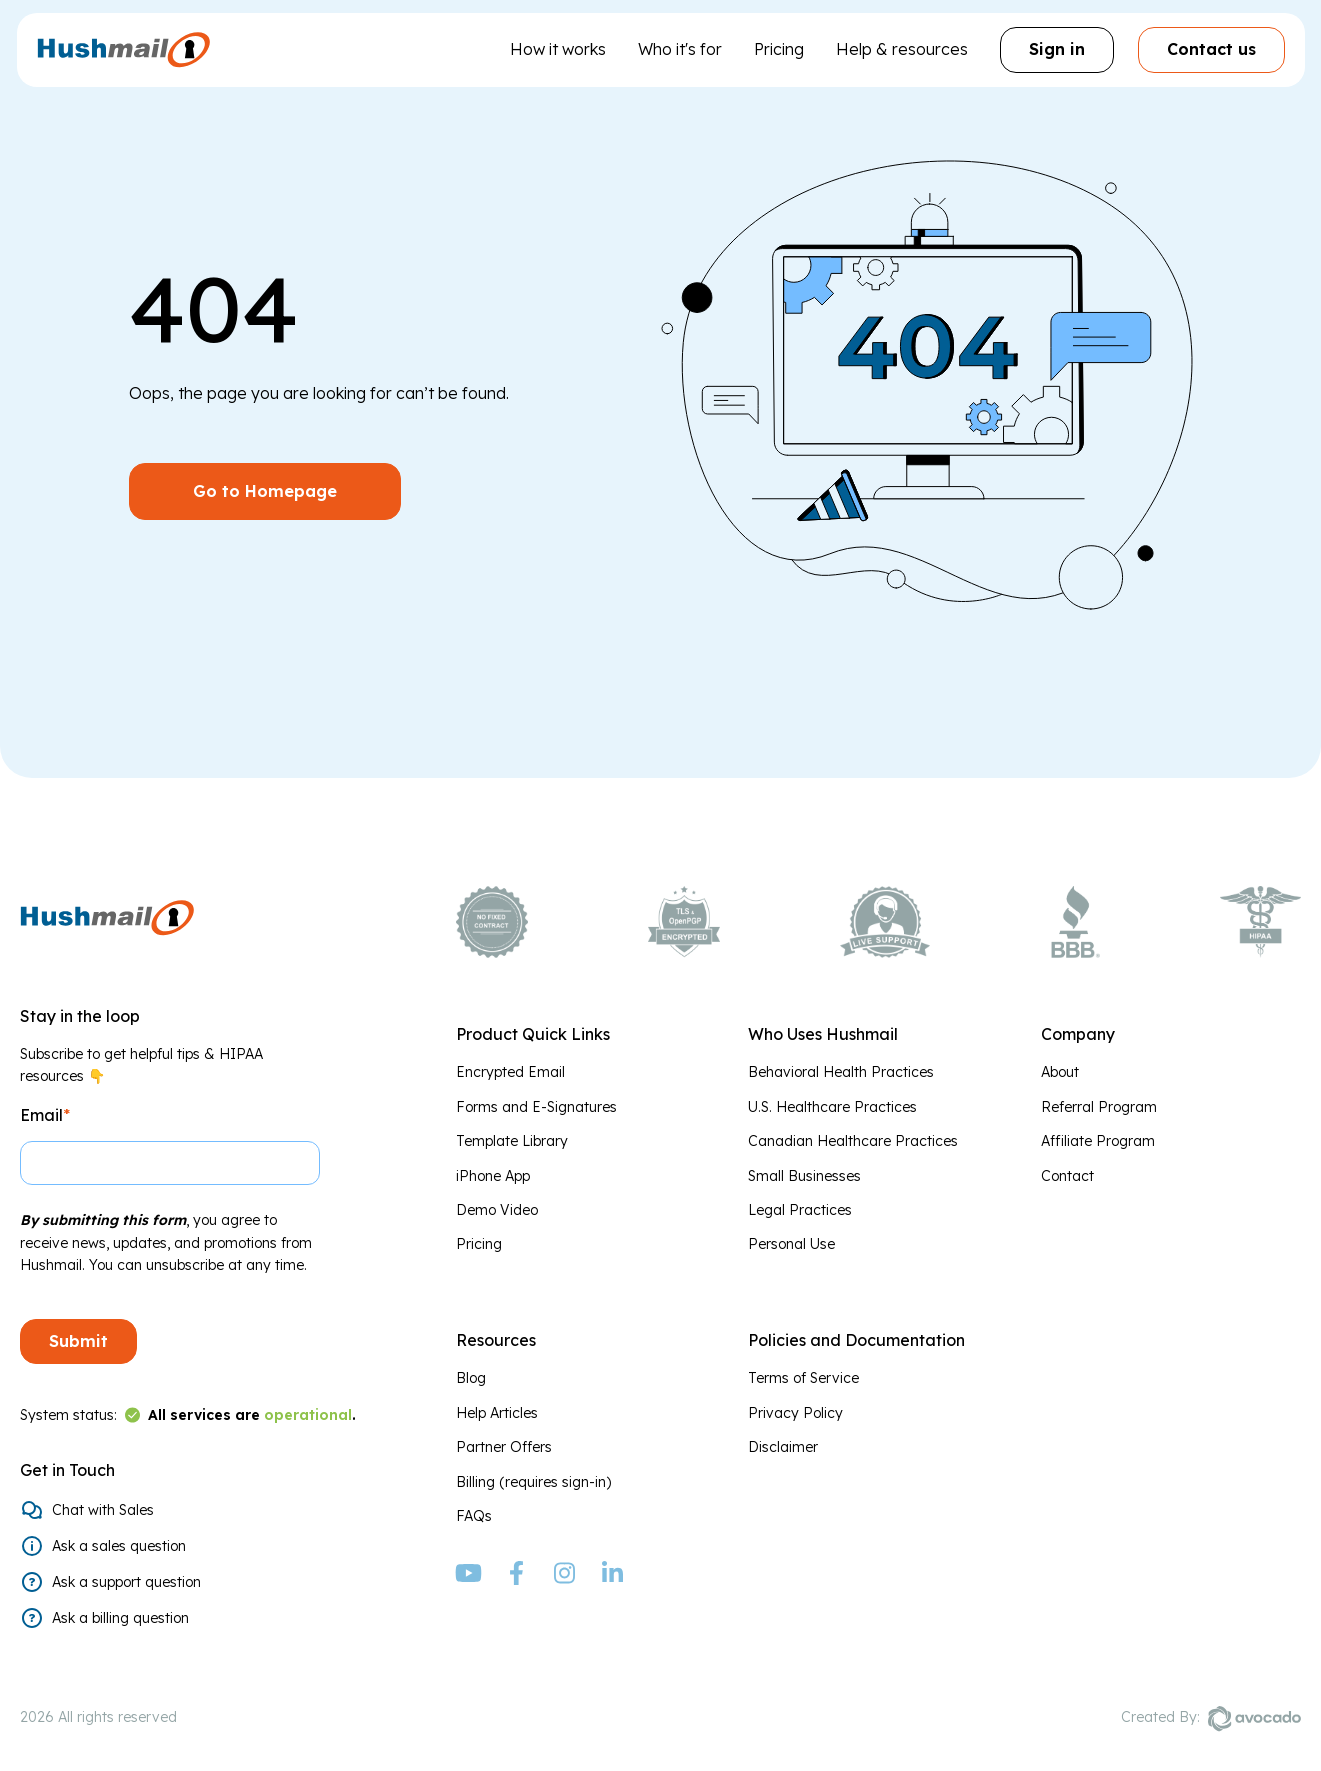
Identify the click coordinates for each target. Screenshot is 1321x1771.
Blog (471, 1378)
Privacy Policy (795, 1413)
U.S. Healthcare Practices (832, 1107)
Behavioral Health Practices (841, 1072)
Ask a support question (126, 1582)
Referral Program (1099, 1107)
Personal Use (791, 1244)
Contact (1067, 1176)
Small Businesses (804, 1176)
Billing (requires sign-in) (533, 1482)
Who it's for (680, 49)
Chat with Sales (103, 1510)
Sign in (1057, 49)
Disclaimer (783, 1447)
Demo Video (497, 1210)
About (1060, 1072)
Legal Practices (800, 1210)
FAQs (474, 1516)
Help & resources (902, 49)
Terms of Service (803, 1378)
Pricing (779, 49)
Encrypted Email (510, 1072)
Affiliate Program (1098, 1141)
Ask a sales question (119, 1546)
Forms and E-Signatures (536, 1107)
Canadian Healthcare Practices (853, 1141)
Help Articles (497, 1413)
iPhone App (493, 1176)
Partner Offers (504, 1447)
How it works (558, 49)
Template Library (512, 1141)
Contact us (1211, 49)
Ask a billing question (120, 1618)
